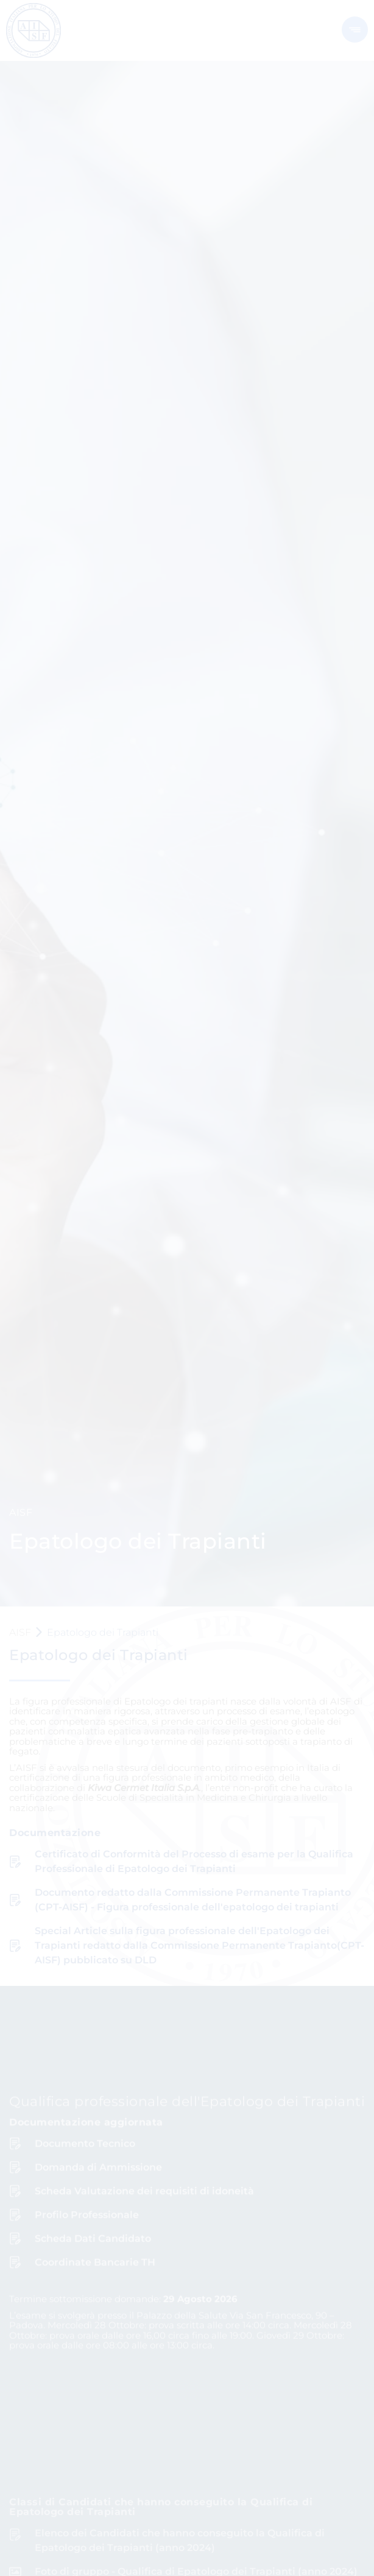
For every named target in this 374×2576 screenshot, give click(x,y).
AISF (20, 1632)
